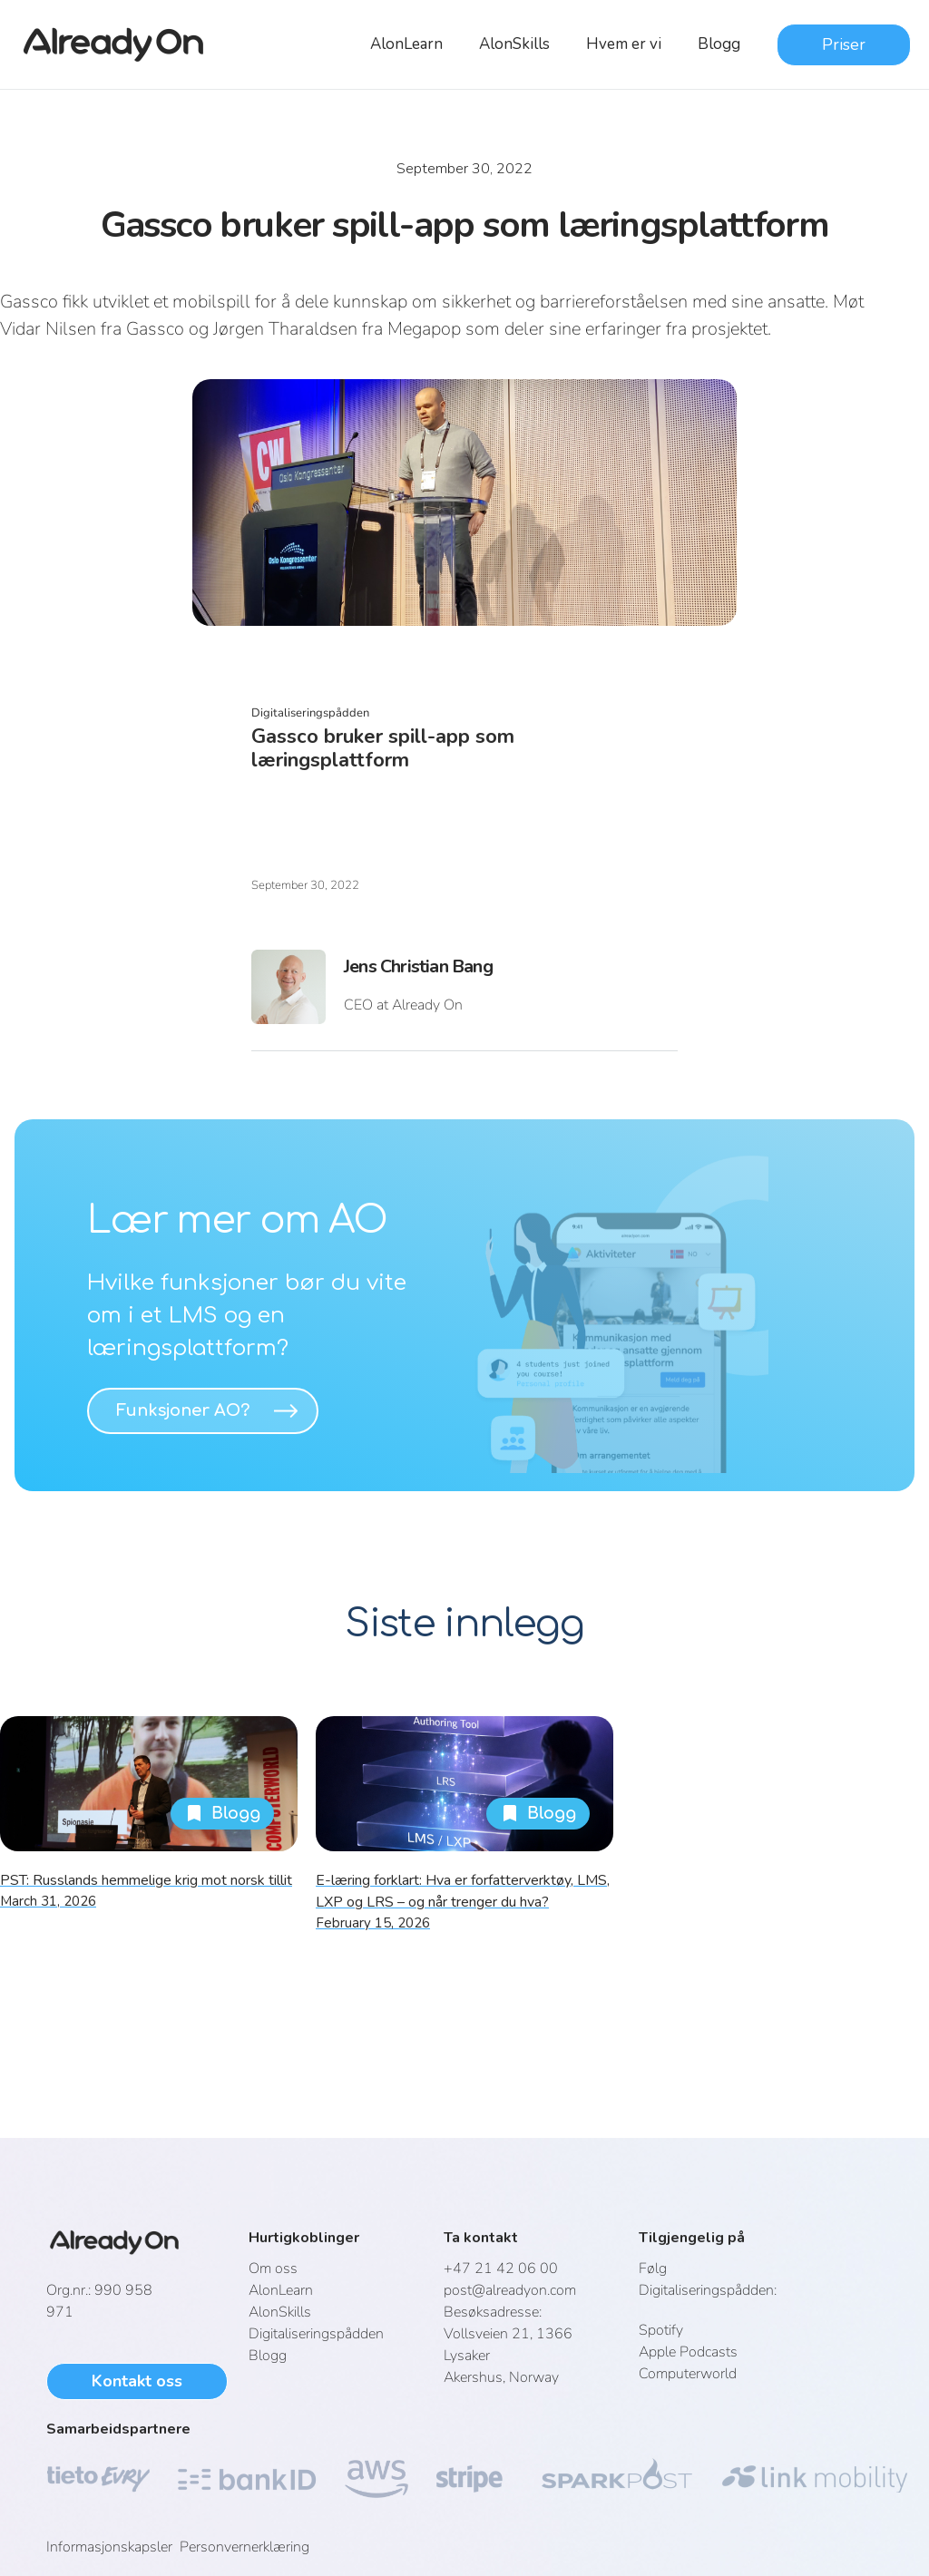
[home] (124, 44)
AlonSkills (514, 44)
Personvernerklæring (244, 2547)
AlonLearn (406, 44)
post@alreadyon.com (510, 2290)
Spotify (661, 2330)
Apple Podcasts (688, 2352)
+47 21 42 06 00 (501, 2268)
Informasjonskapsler (113, 2547)
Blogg (719, 44)
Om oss (273, 2268)
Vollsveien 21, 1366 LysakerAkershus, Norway (508, 2344)
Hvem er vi (623, 44)
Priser (843, 44)
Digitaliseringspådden (316, 2334)
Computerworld (688, 2374)
